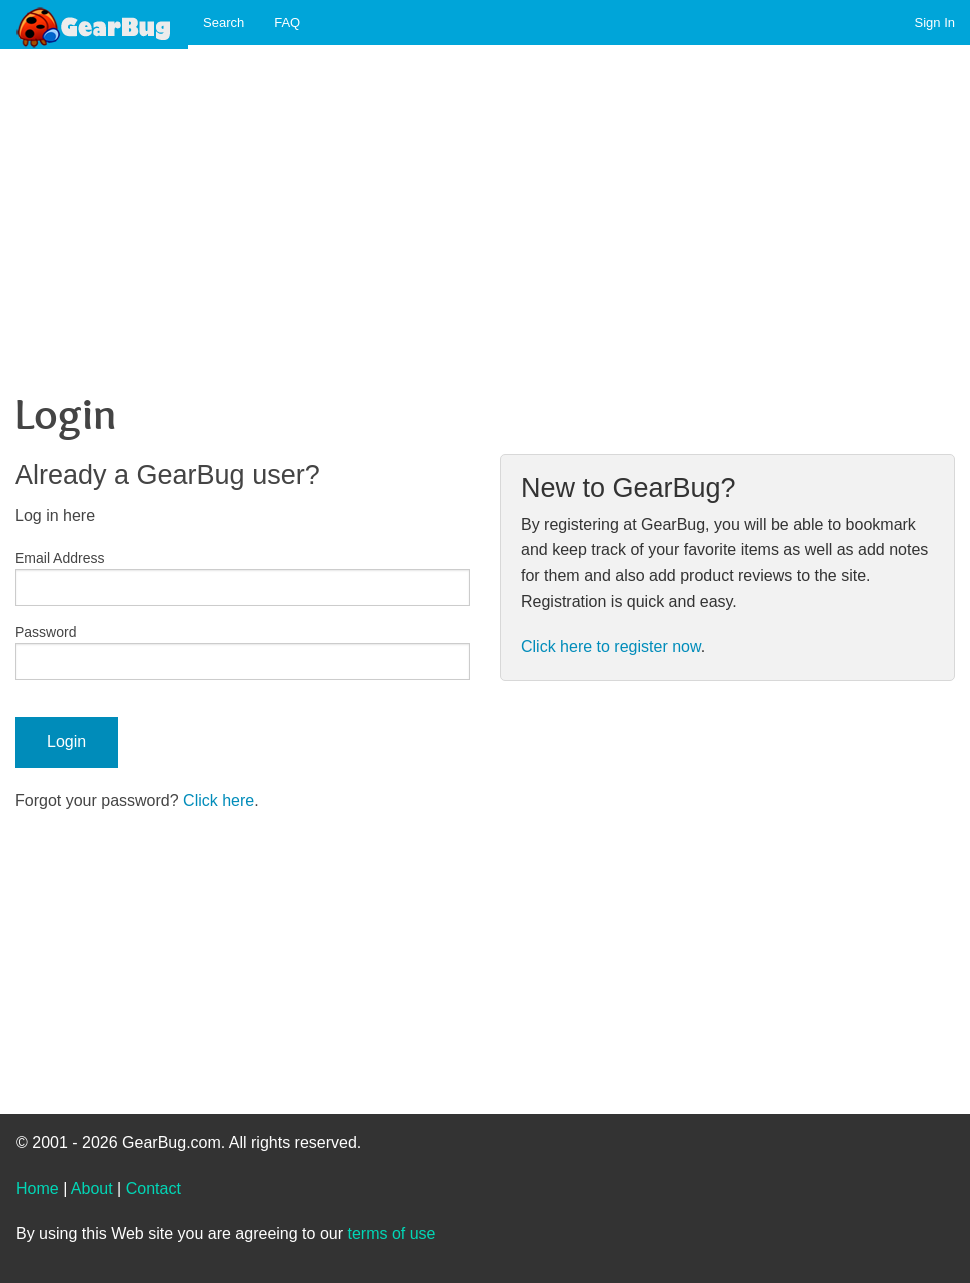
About (92, 1188)
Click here (218, 800)
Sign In (935, 22)
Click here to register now (611, 646)
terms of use (391, 1233)
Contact (153, 1188)
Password (45, 632)
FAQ (287, 22)
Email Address (59, 558)
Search (223, 22)
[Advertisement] (477, 201)
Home (37, 1188)
